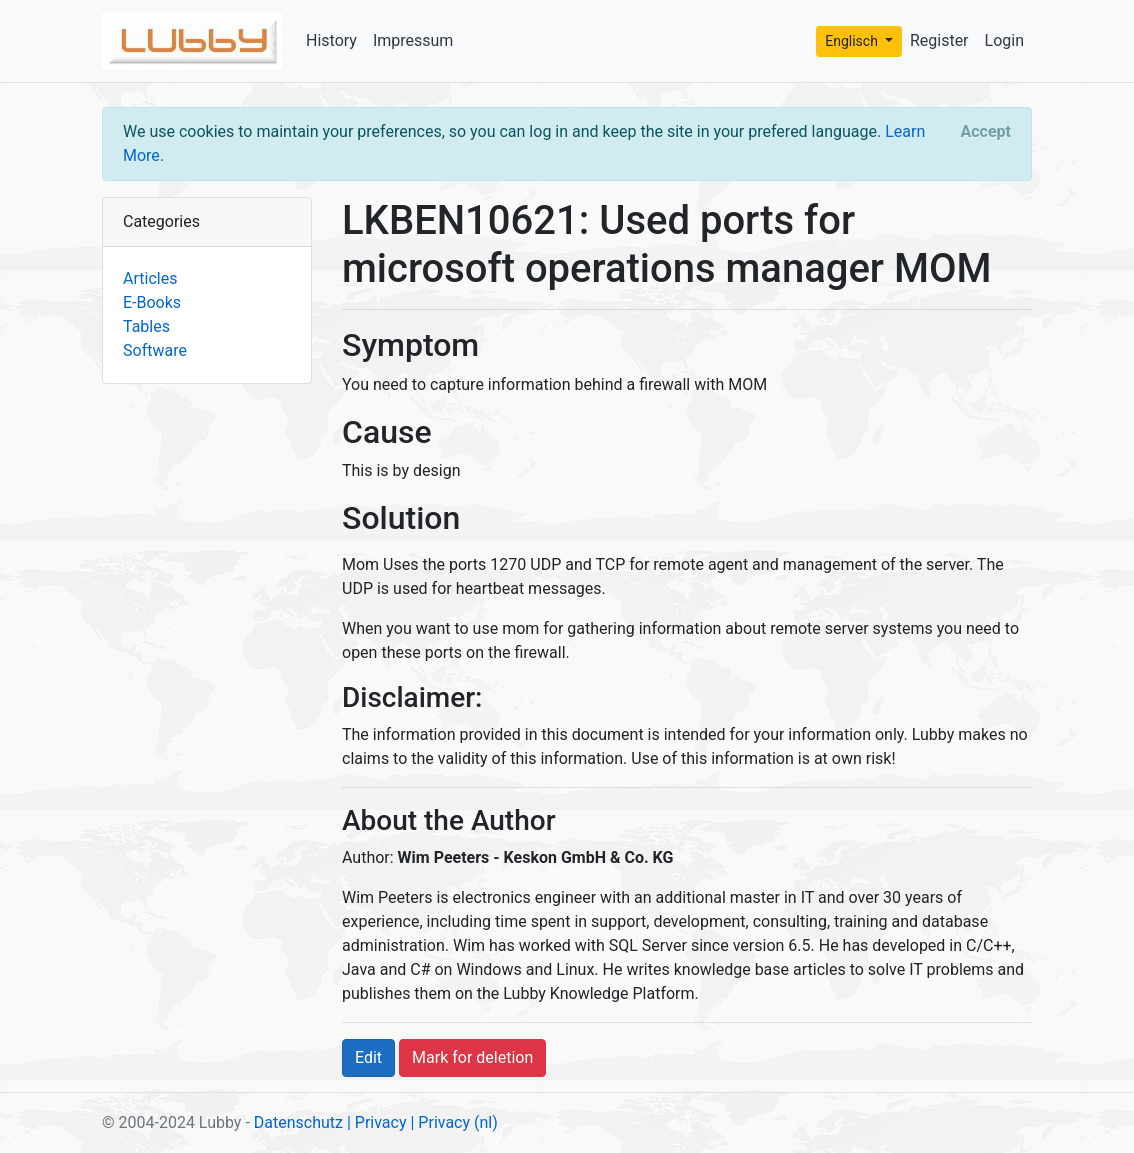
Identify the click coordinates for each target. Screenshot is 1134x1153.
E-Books (152, 302)
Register (939, 40)
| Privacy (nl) (453, 1122)
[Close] (986, 132)
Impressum (413, 40)
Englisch (853, 41)
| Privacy (377, 1122)
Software (155, 350)
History (331, 40)
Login (1004, 40)
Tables (146, 326)
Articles (150, 278)
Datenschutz (298, 1122)
